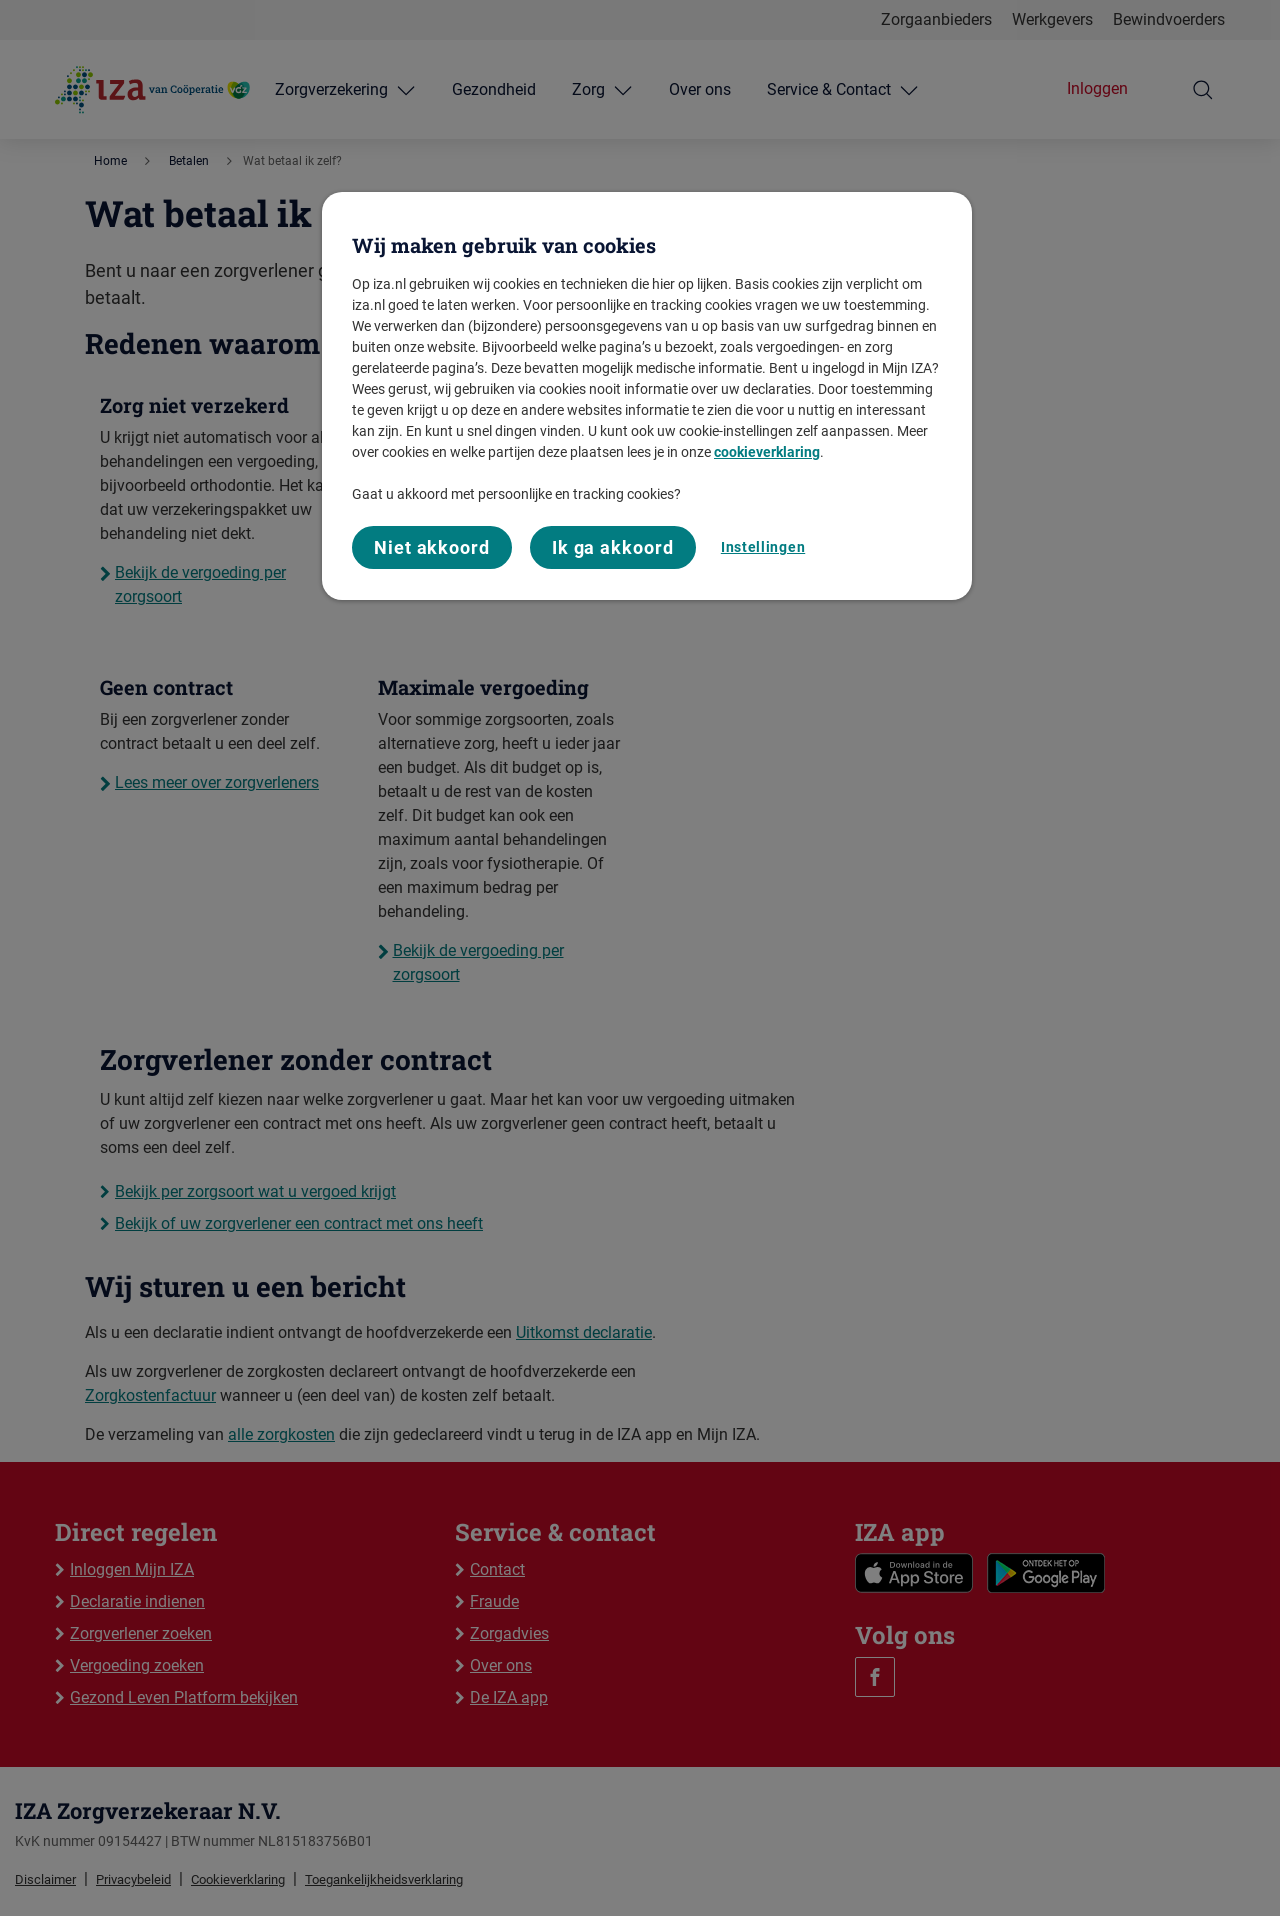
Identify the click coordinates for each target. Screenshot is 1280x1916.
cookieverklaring (767, 452)
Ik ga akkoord (613, 547)
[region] (647, 396)
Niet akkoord (432, 547)
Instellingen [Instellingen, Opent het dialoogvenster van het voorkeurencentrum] (763, 547)
